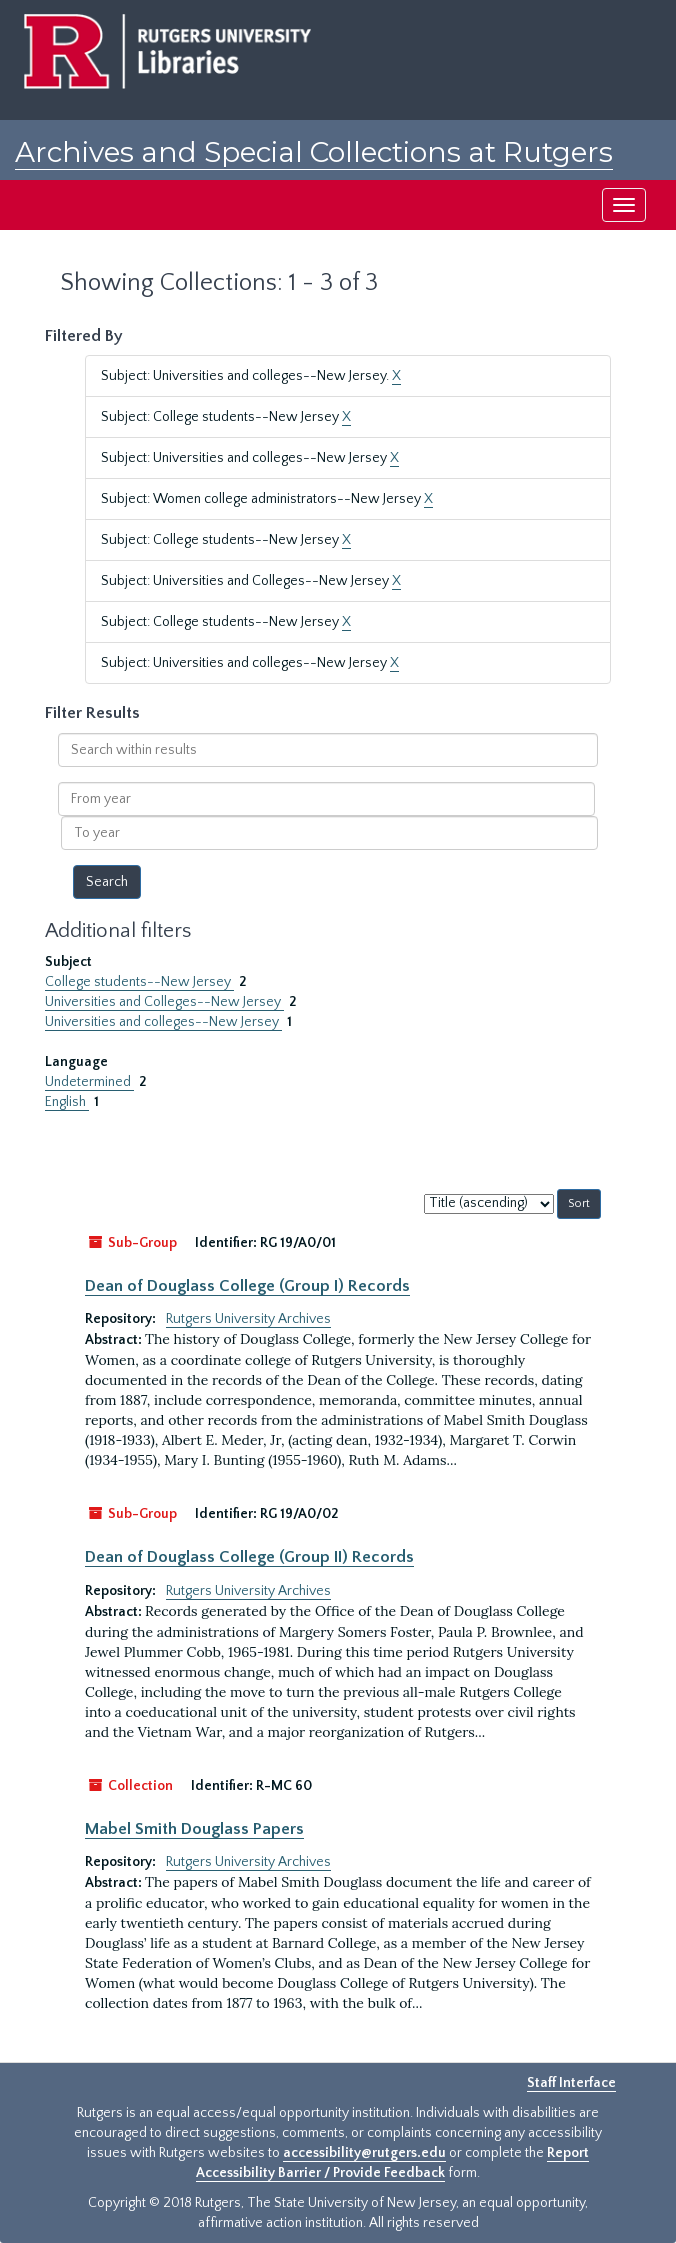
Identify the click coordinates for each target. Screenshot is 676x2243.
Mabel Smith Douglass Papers (194, 1829)
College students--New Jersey (139, 982)
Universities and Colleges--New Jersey (164, 1002)
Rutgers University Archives (248, 1319)
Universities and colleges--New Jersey (163, 1022)
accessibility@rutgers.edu (364, 2153)
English (67, 1102)
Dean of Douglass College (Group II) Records (249, 1557)
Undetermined (89, 1082)
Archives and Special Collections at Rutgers (314, 152)
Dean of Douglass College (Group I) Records (247, 1286)
